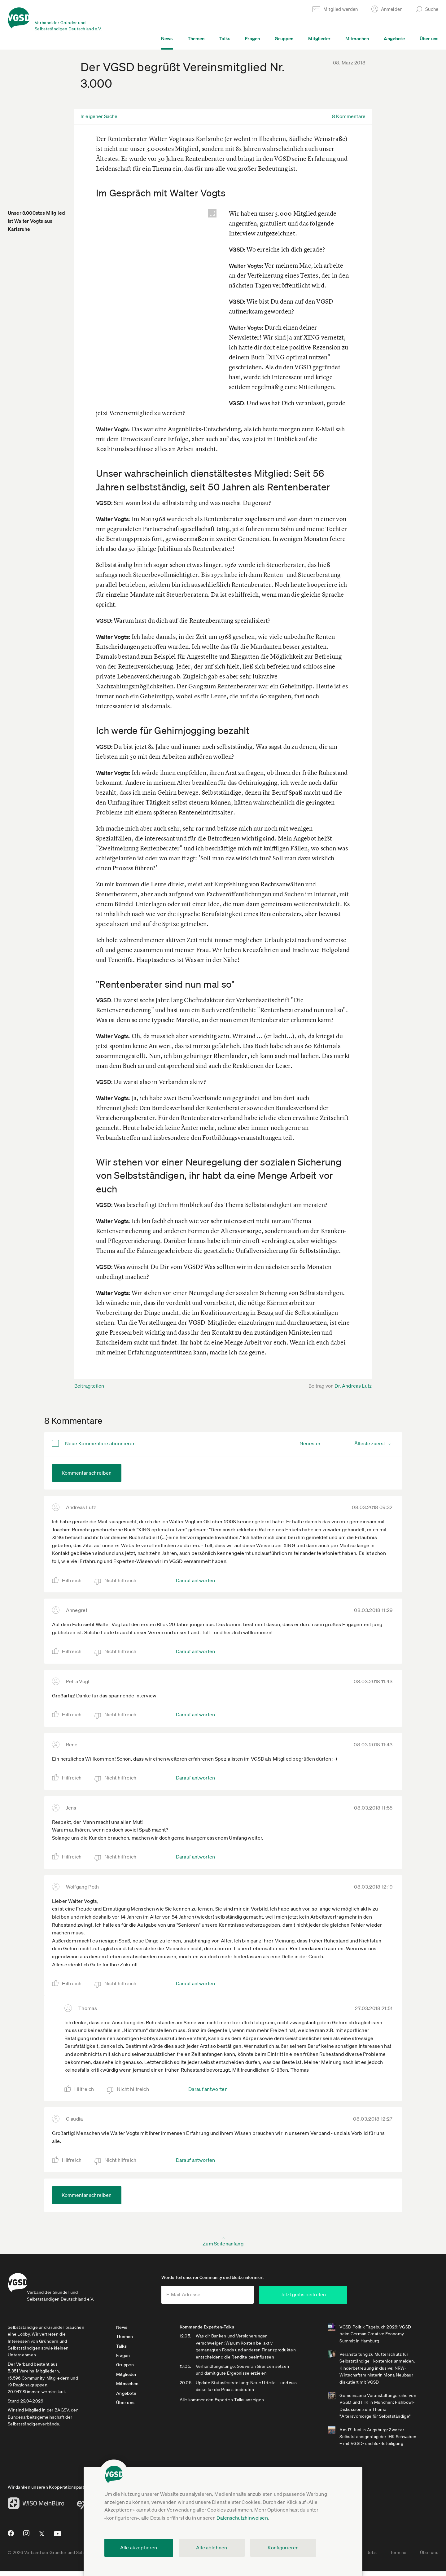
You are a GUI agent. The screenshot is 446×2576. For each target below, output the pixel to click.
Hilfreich (72, 1580)
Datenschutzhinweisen (242, 2518)
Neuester (310, 1443)
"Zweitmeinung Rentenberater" (139, 848)
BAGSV (62, 2414)
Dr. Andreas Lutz (353, 1386)
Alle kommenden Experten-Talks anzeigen (232, 2411)
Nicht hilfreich (120, 1580)
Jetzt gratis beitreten (339, 2299)
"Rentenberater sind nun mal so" (301, 1010)
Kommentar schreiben (87, 1473)
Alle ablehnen (211, 2547)
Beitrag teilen (89, 1386)
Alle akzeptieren (138, 2547)
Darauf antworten (195, 1580)
